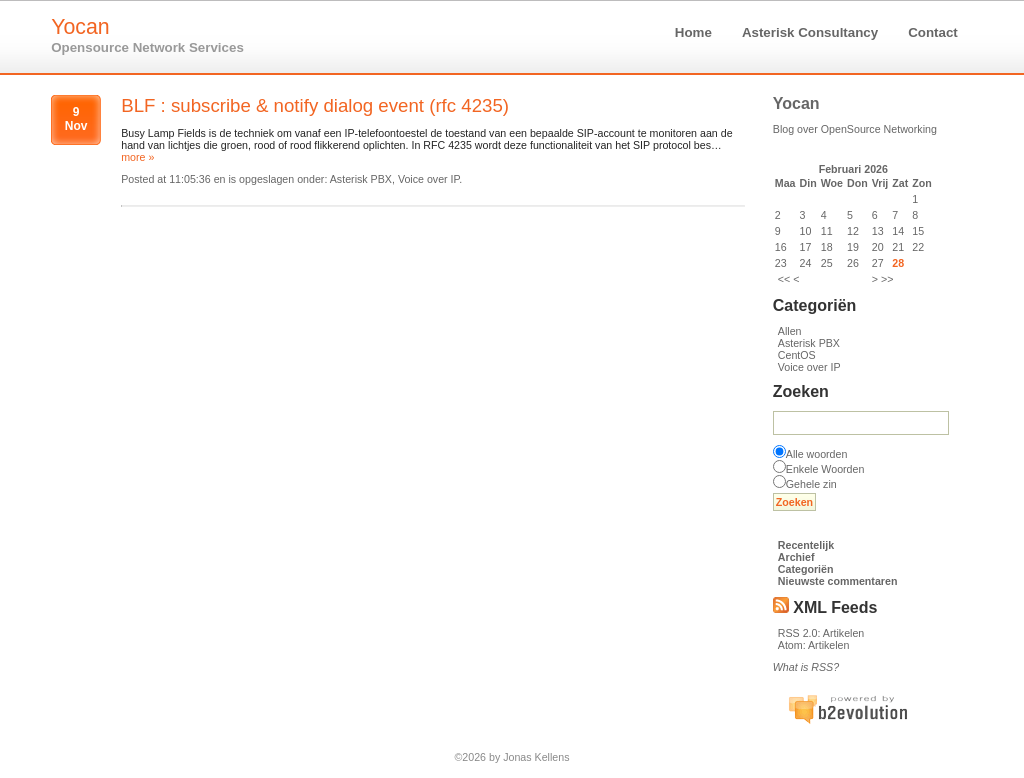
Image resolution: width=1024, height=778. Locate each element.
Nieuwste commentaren (838, 581)
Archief (796, 557)
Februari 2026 (853, 169)
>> (887, 279)
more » (137, 157)
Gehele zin (811, 484)
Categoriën (806, 569)
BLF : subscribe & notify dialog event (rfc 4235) (315, 105)
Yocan (80, 27)
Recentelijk (806, 545)
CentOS (797, 355)
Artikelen (843, 633)
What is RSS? (806, 667)
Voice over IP (809, 367)
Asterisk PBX (809, 343)
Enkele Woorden (825, 469)
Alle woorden (817, 454)
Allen (790, 331)
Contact (933, 32)
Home (693, 32)
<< (784, 279)
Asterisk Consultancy (810, 32)
